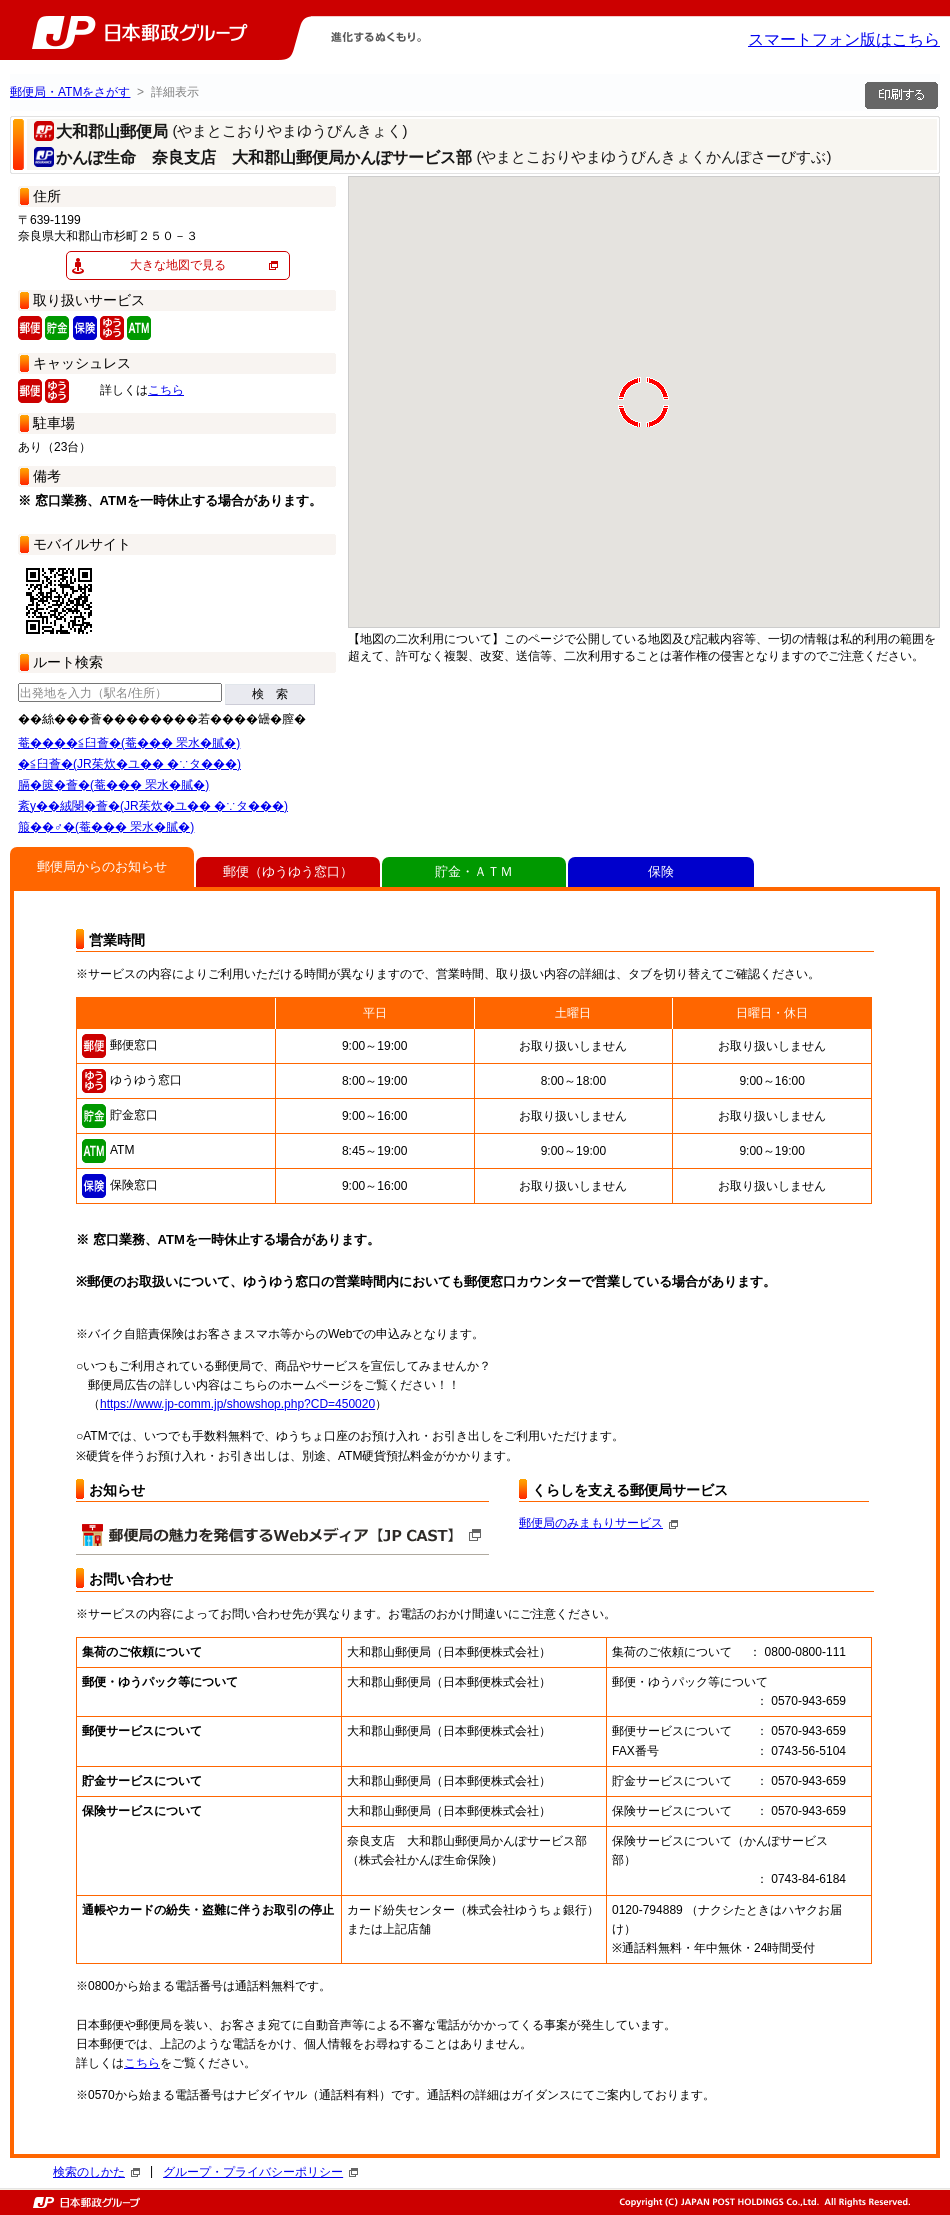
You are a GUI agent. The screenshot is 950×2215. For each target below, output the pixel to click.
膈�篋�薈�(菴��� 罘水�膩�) (113, 785)
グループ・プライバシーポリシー (260, 2172)
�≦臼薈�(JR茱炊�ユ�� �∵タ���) (129, 764)
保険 (661, 871)
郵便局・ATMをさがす (70, 92)
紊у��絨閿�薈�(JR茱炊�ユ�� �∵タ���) (153, 806)
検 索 (270, 694)
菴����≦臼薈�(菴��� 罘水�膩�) (129, 743)
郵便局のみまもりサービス (598, 1523)
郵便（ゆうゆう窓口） (288, 871)
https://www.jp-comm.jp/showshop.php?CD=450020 (237, 1404)
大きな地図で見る (178, 265)
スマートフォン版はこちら (844, 39)
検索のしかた (96, 2172)
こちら (166, 390)
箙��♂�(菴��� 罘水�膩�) (106, 827)
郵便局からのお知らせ (102, 866)
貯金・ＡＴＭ (474, 871)
